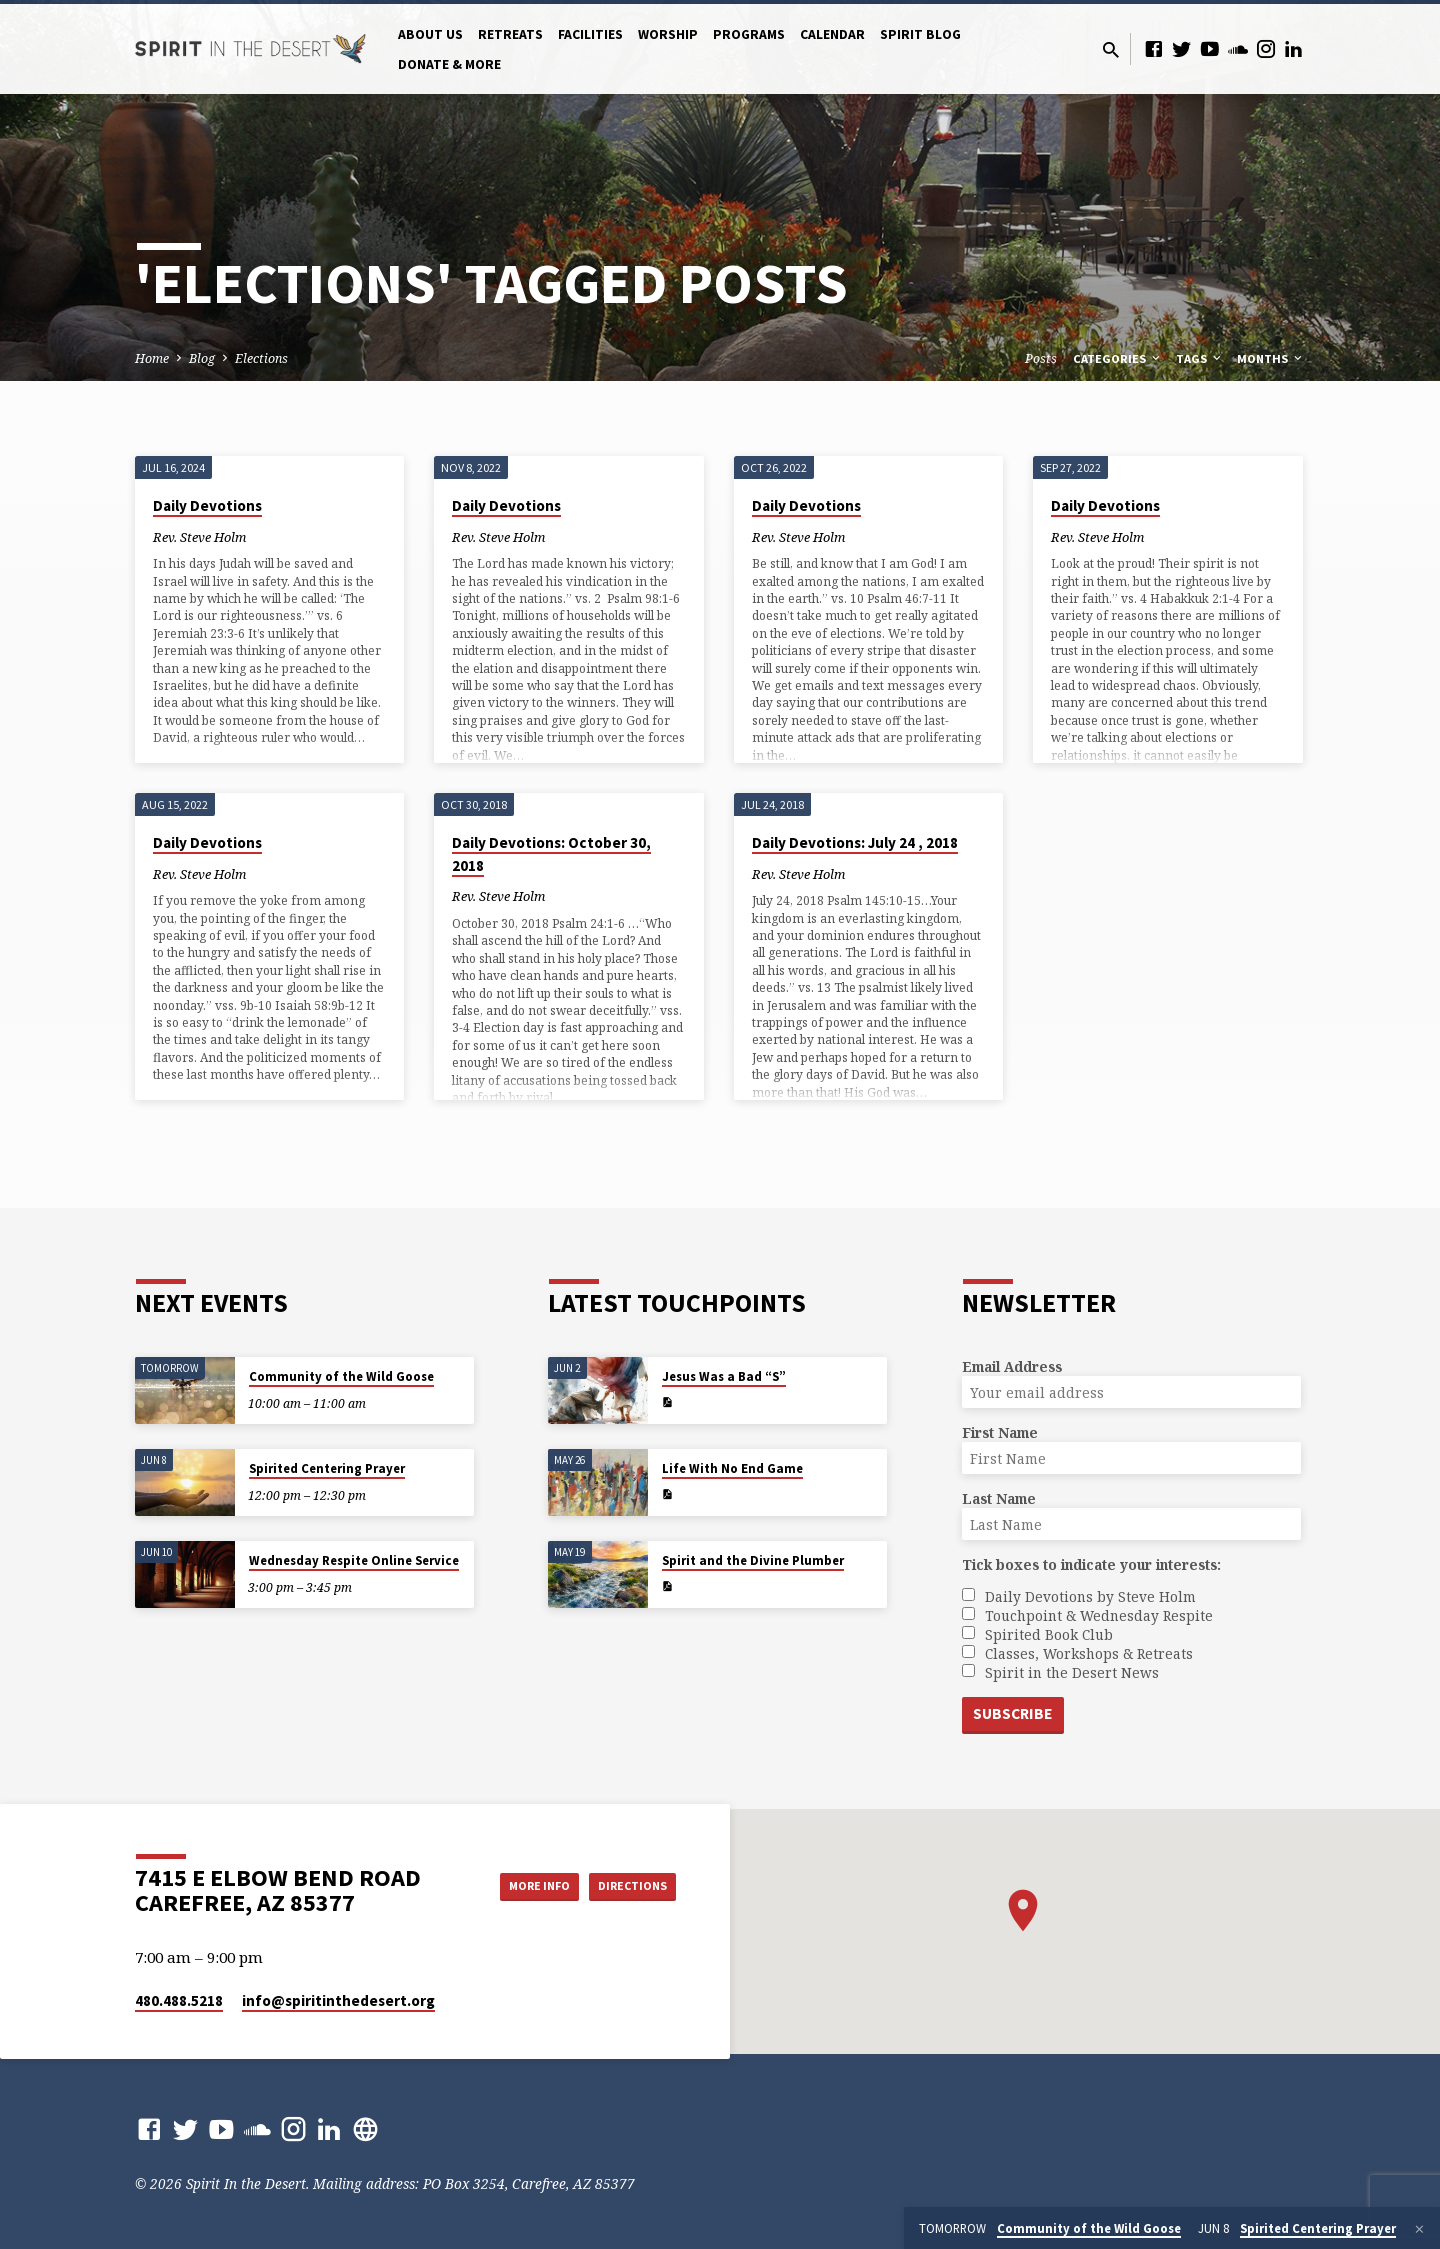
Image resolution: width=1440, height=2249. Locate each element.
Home (152, 358)
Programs (749, 34)
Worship (668, 34)
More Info (513, 1885)
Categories (1118, 358)
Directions (626, 1885)
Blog (202, 358)
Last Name (999, 1496)
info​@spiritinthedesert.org (338, 2000)
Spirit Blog (920, 34)
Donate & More (449, 64)
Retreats (510, 34)
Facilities (590, 34)
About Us (430, 34)
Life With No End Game (732, 1466)
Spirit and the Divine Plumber (753, 1558)
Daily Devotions (207, 505)
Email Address (1012, 1364)
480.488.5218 (179, 2000)
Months (1271, 358)
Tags (1200, 358)
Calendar (832, 34)
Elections (261, 358)
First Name (1000, 1430)
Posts (1041, 358)
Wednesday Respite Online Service (354, 1558)
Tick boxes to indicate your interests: (1091, 1562)
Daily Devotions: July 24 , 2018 (855, 842)
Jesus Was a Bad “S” (724, 1374)
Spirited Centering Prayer (327, 1466)
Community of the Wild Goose (341, 1374)
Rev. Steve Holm (199, 537)
